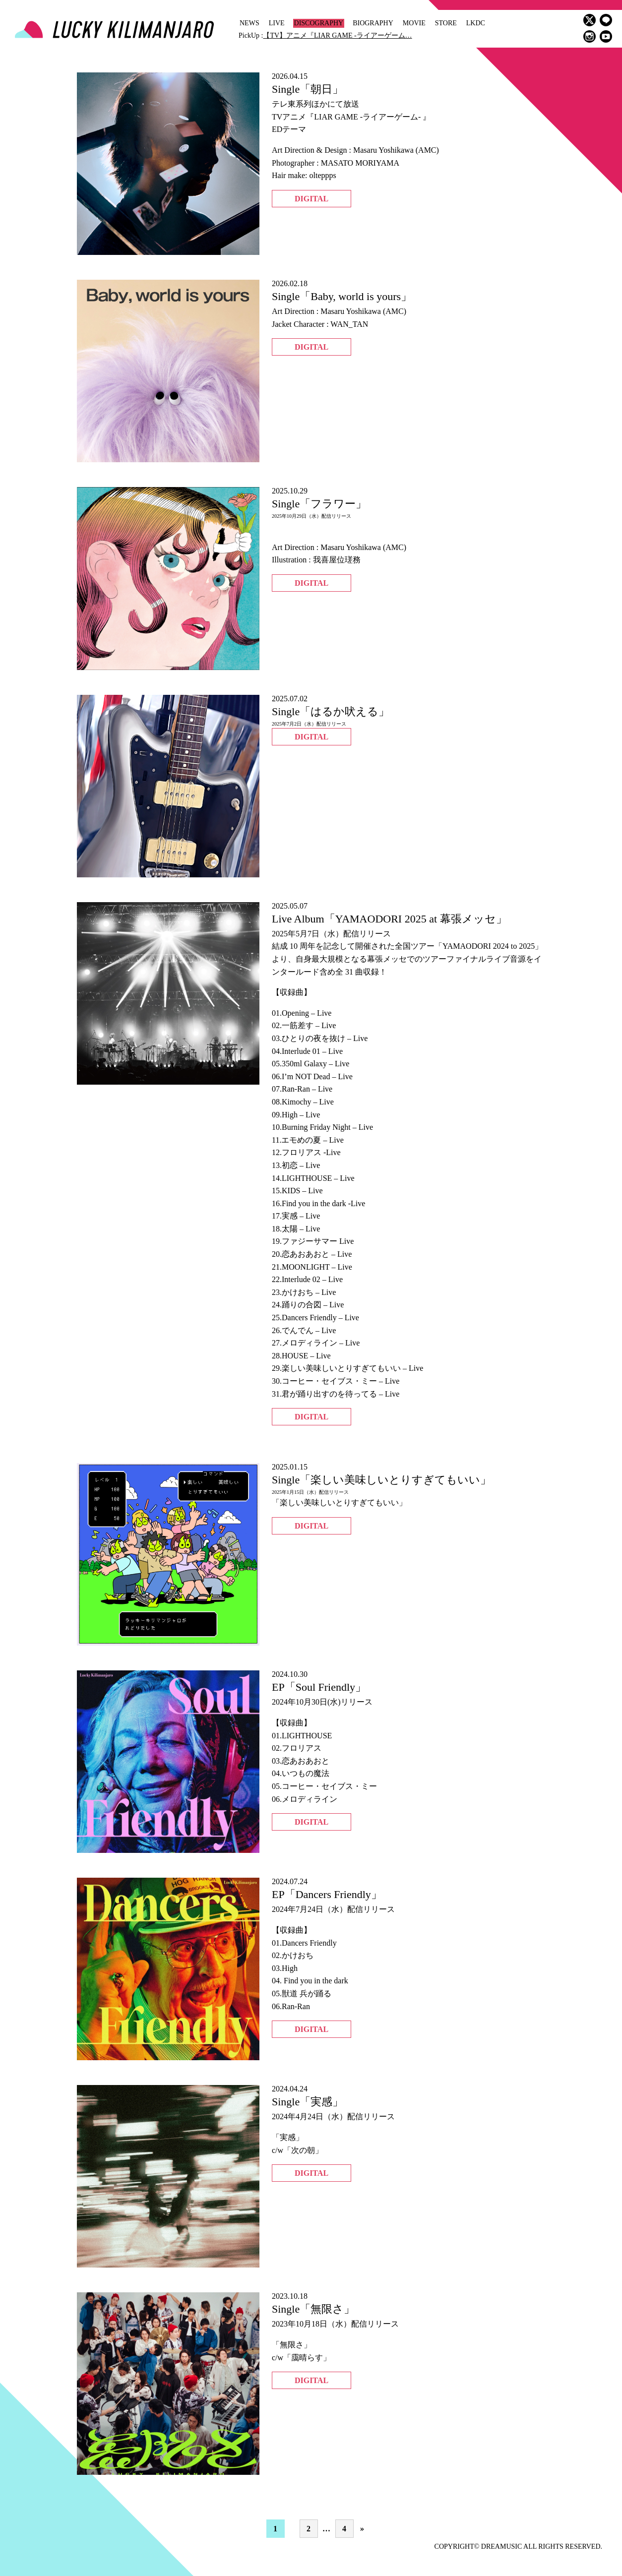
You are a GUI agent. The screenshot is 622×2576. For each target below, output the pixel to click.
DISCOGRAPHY (319, 23)
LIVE (277, 23)
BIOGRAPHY (373, 23)
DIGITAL (311, 198)
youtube (606, 36)
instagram (589, 36)
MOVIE (414, 23)
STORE (446, 23)
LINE (606, 20)
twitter (589, 20)
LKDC (475, 23)
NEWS (249, 23)
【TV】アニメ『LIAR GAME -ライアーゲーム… (337, 35)
